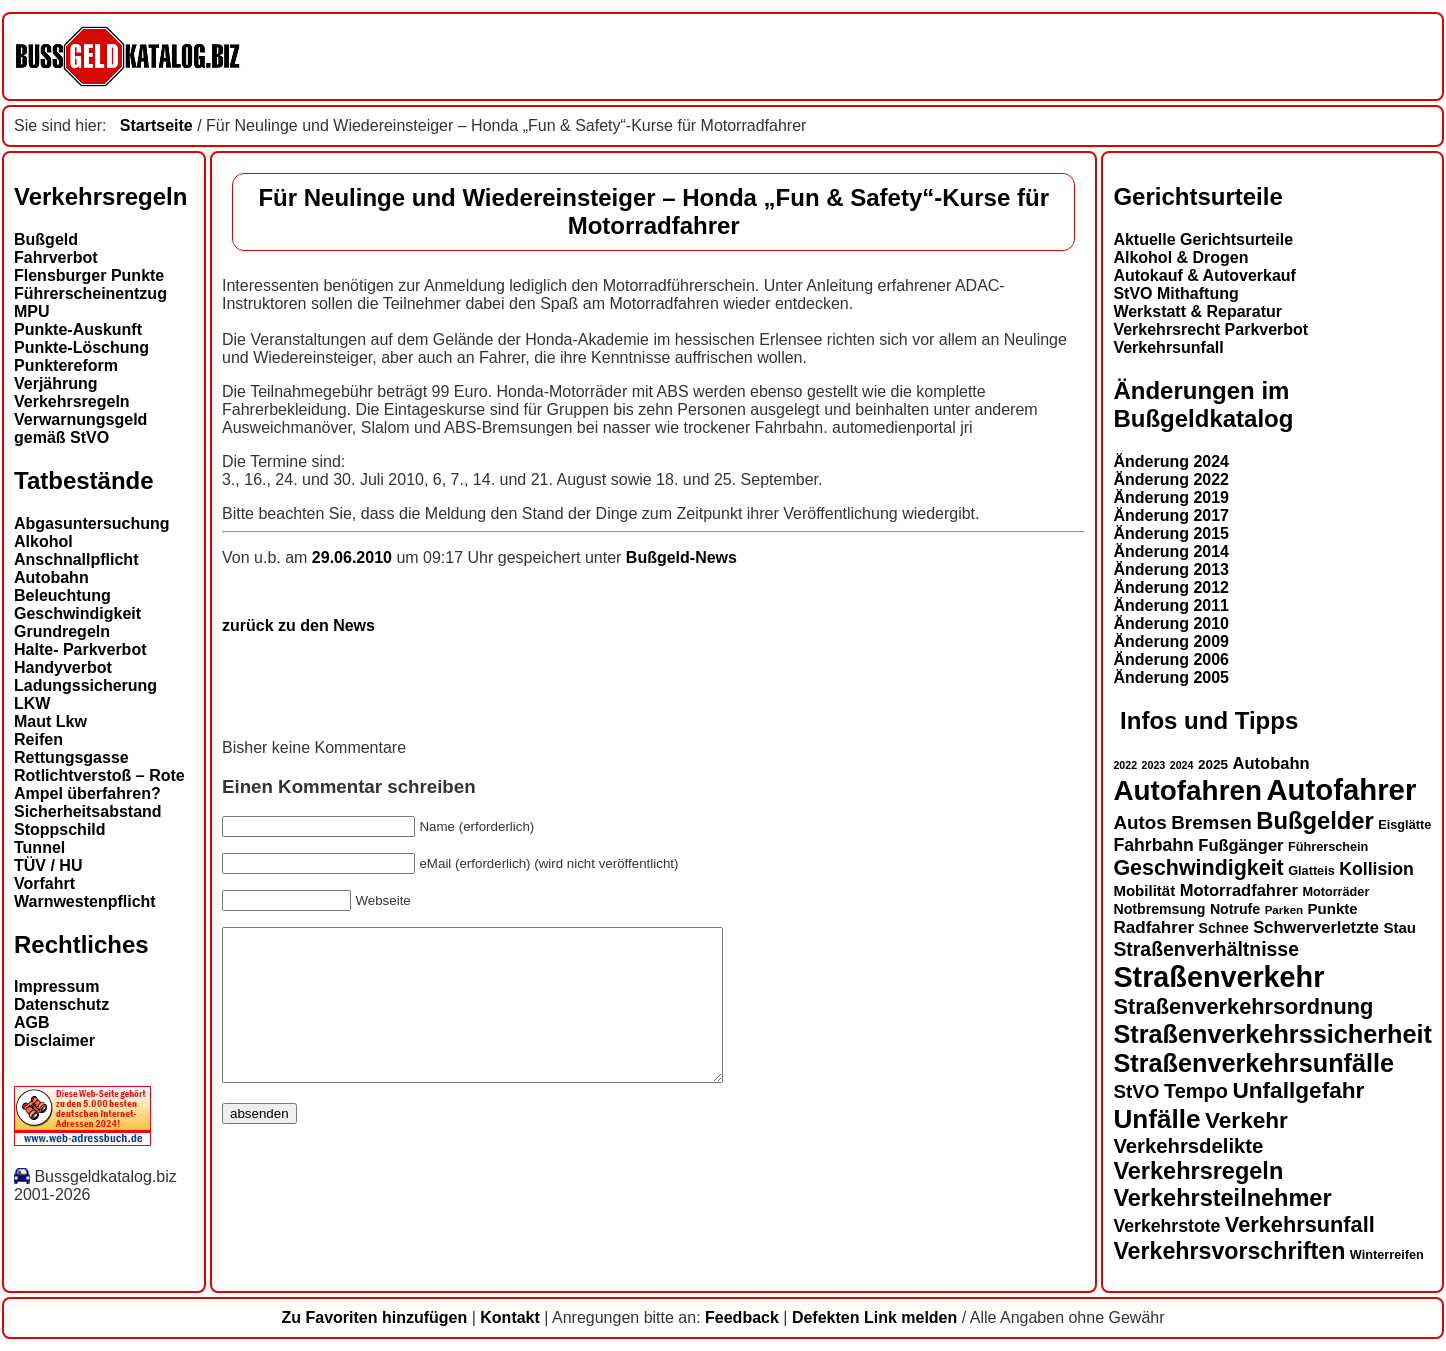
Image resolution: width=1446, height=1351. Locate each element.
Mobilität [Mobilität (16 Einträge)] (1144, 890)
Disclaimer (54, 1040)
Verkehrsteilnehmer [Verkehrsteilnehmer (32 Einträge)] (1222, 1198)
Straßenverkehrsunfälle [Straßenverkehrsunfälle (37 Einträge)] (1253, 1063)
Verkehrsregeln (72, 401)
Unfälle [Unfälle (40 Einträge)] (1156, 1119)
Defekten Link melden (874, 1317)
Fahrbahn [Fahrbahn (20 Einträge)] (1153, 845)
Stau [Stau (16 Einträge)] (1399, 927)
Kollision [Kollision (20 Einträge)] (1376, 869)
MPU (32, 311)
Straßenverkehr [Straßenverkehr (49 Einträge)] (1218, 977)
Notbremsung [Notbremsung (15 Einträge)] (1159, 909)
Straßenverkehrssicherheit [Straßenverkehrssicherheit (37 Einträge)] (1272, 1034)
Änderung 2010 (1171, 623)
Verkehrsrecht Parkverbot (1210, 329)
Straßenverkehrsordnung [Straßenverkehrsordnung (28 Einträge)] (1243, 1006)
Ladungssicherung (85, 685)
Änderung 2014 (1171, 551)
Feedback (742, 1317)
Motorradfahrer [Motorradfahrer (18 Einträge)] (1239, 890)
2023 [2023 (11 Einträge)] (1154, 765)
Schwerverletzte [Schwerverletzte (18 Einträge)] (1316, 927)
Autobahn (51, 577)
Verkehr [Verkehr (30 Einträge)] (1246, 1120)
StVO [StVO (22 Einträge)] (1136, 1091)
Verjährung (56, 383)
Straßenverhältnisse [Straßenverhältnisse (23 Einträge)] (1206, 949)
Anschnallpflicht (76, 559)
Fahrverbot (56, 257)
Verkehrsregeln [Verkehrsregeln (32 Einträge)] (1198, 1171)
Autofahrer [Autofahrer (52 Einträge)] (1341, 789)
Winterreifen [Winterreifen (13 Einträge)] (1387, 1255)
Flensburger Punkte (89, 275)
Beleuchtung (62, 595)
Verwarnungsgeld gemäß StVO (80, 428)
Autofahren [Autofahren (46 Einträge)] (1187, 790)
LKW (32, 703)
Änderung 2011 (1171, 605)
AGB (32, 1022)
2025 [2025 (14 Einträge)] (1213, 764)
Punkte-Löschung (81, 347)
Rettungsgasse (71, 757)
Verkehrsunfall (1168, 347)
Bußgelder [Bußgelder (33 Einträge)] (1315, 820)
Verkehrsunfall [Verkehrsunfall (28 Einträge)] (1300, 1224)
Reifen (38, 739)
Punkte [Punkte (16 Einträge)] (1333, 908)
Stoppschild (60, 829)
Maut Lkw (50, 721)
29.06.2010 (354, 557)
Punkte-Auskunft (78, 329)
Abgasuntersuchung (92, 523)
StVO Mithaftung (1175, 293)
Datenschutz (61, 1004)
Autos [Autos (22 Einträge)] (1139, 822)
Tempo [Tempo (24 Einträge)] (1196, 1091)
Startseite (156, 125)
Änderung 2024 (1171, 461)
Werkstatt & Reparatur (1197, 311)
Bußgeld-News (681, 557)
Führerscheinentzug (90, 293)
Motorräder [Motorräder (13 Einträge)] (1335, 892)
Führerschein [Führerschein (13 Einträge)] (1328, 847)
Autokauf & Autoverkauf (1204, 275)
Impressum (56, 986)
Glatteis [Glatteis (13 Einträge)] (1311, 871)
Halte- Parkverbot (80, 649)
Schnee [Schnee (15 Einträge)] (1224, 928)
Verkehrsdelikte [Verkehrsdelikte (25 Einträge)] (1188, 1146)
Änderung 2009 (1171, 641)
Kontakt (510, 1317)
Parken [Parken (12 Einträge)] (1284, 910)
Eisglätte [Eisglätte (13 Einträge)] (1404, 825)
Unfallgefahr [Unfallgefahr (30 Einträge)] (1298, 1090)
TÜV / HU (48, 865)
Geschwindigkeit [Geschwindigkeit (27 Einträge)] (1198, 868)
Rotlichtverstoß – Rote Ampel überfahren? (99, 784)
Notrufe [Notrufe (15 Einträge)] (1235, 909)
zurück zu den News (298, 625)
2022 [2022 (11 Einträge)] (1125, 765)
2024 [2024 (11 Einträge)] (1182, 765)
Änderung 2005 (1171, 677)
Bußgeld (46, 239)
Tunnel (39, 847)
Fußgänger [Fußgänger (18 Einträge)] (1240, 845)
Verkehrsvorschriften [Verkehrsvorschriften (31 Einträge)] (1229, 1251)
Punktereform (66, 365)
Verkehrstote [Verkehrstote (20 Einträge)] (1166, 1226)
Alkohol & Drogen (1180, 257)
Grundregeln (62, 631)
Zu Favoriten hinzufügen (374, 1317)
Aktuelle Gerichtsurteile (1203, 239)
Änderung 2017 (1171, 515)
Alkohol (43, 541)
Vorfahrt (44, 883)
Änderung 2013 (1171, 569)
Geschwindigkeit (77, 613)
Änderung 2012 (1171, 587)
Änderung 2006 (1171, 659)
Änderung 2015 (1171, 533)
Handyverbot (63, 667)
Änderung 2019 (1171, 497)
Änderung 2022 (1171, 479)
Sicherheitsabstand (88, 811)
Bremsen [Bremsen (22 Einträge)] (1211, 822)
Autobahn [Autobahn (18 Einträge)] (1271, 763)
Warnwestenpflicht (85, 901)
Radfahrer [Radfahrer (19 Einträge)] (1153, 927)
